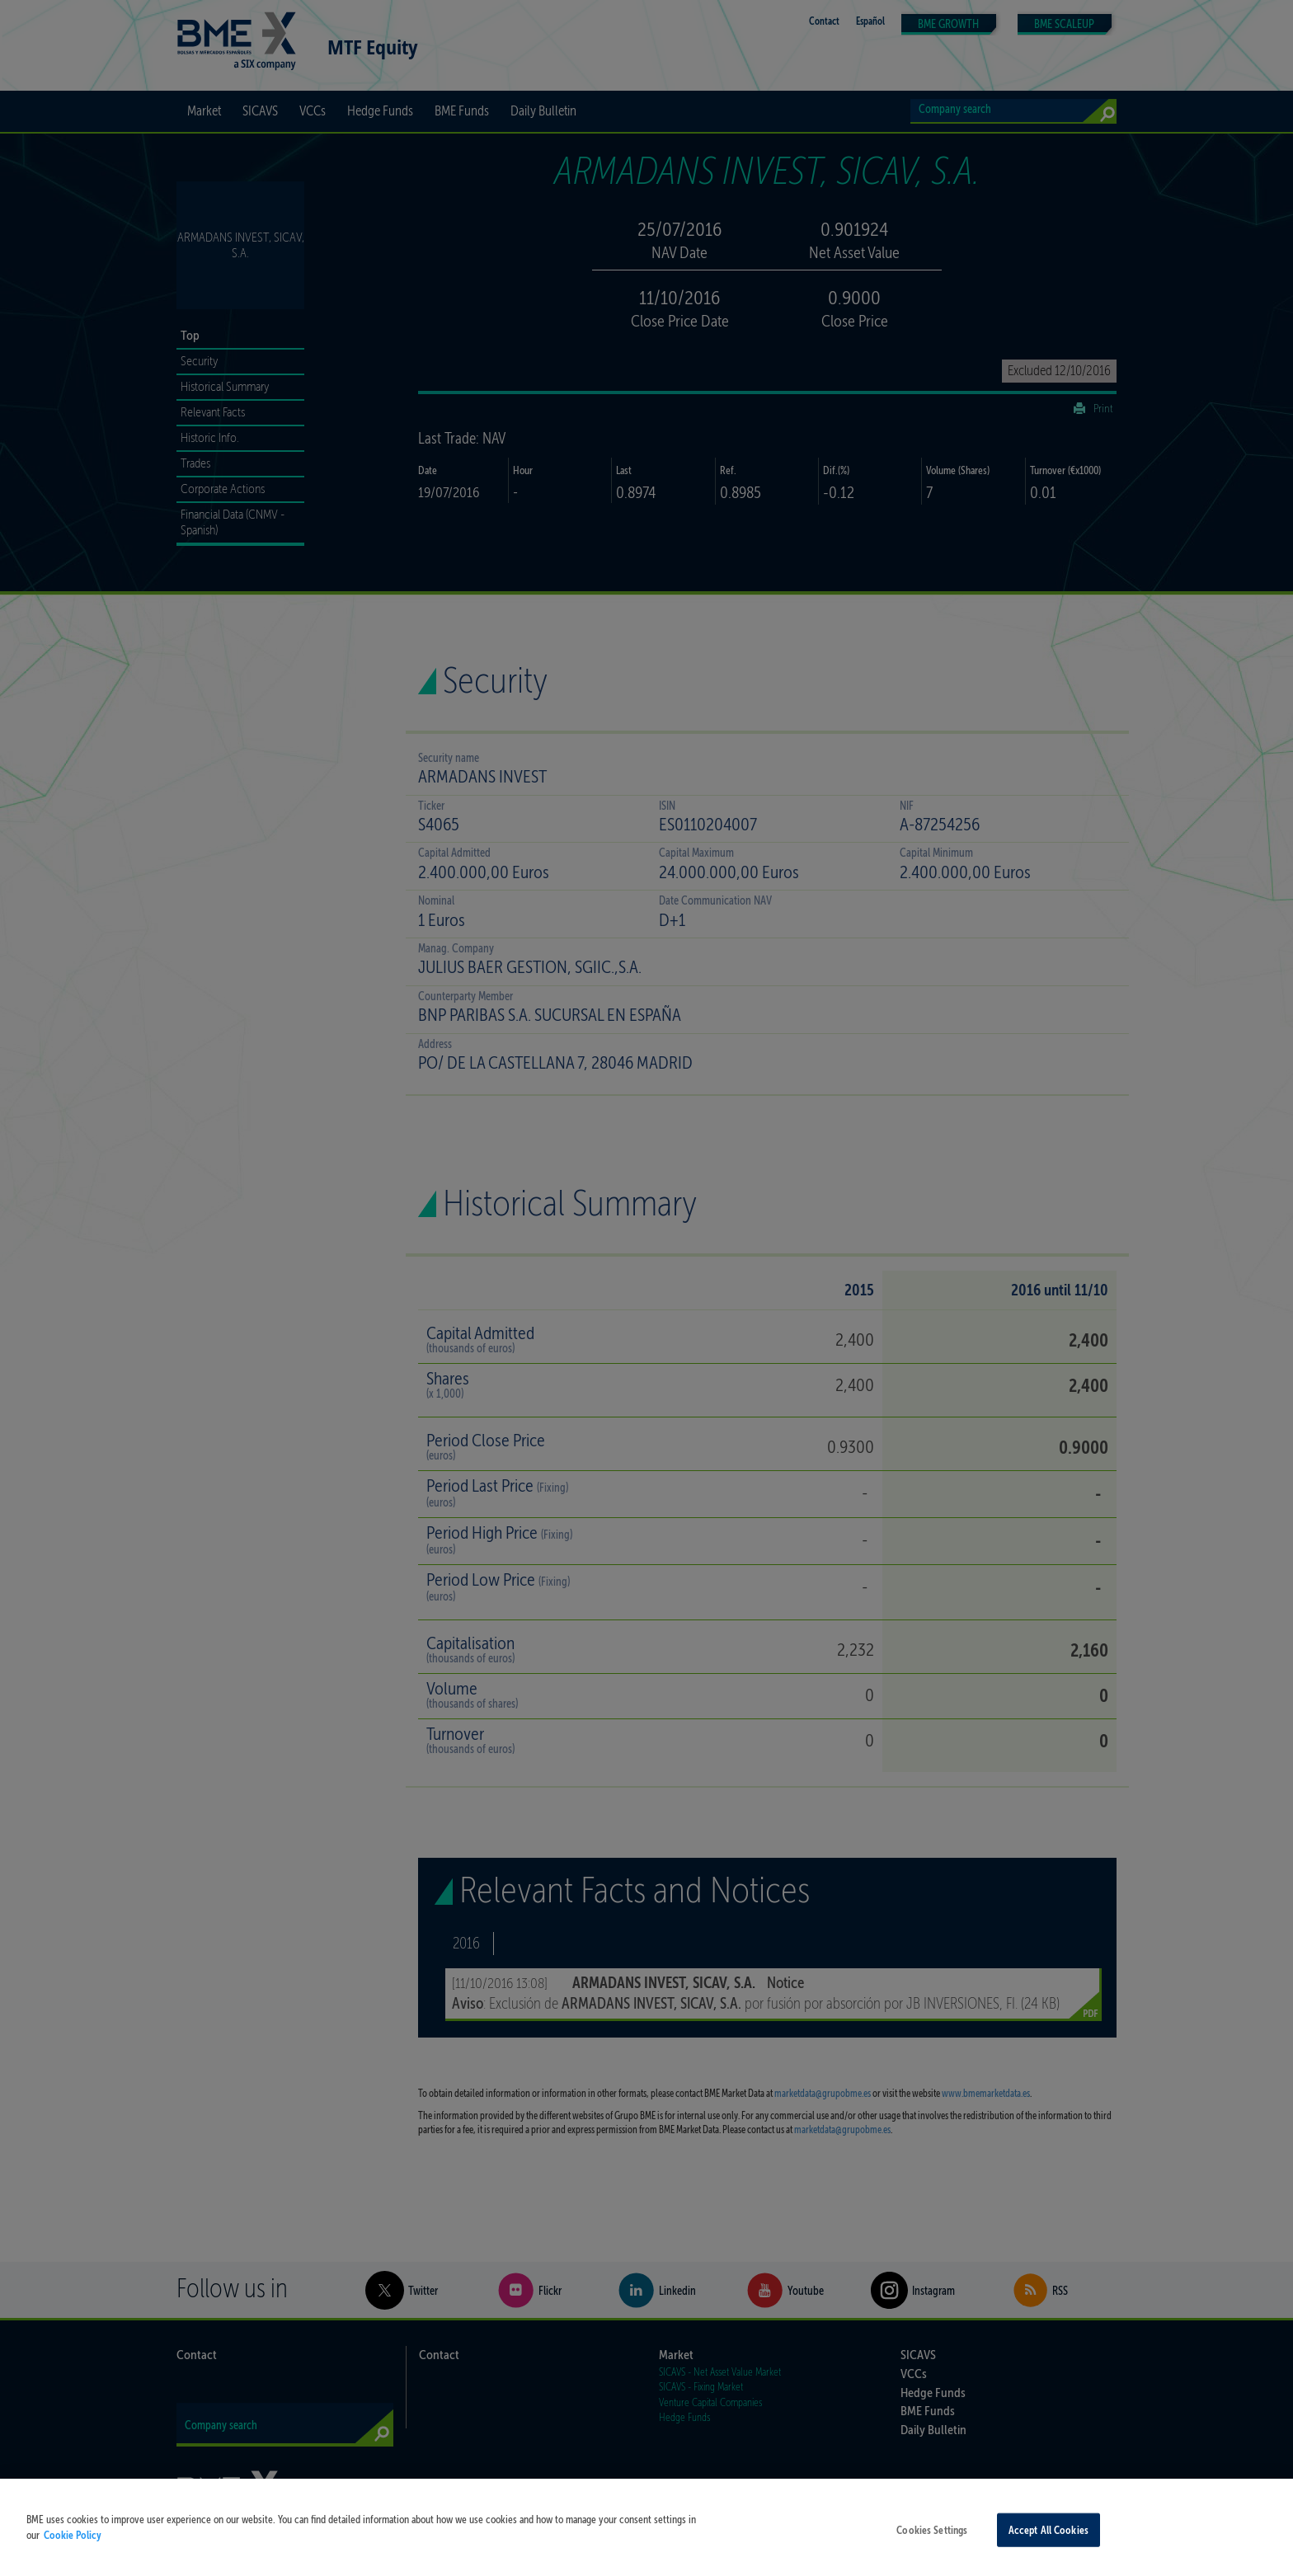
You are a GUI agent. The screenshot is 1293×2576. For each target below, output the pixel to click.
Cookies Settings (931, 2540)
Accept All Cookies (1048, 2540)
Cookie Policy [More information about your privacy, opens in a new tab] (72, 2546)
